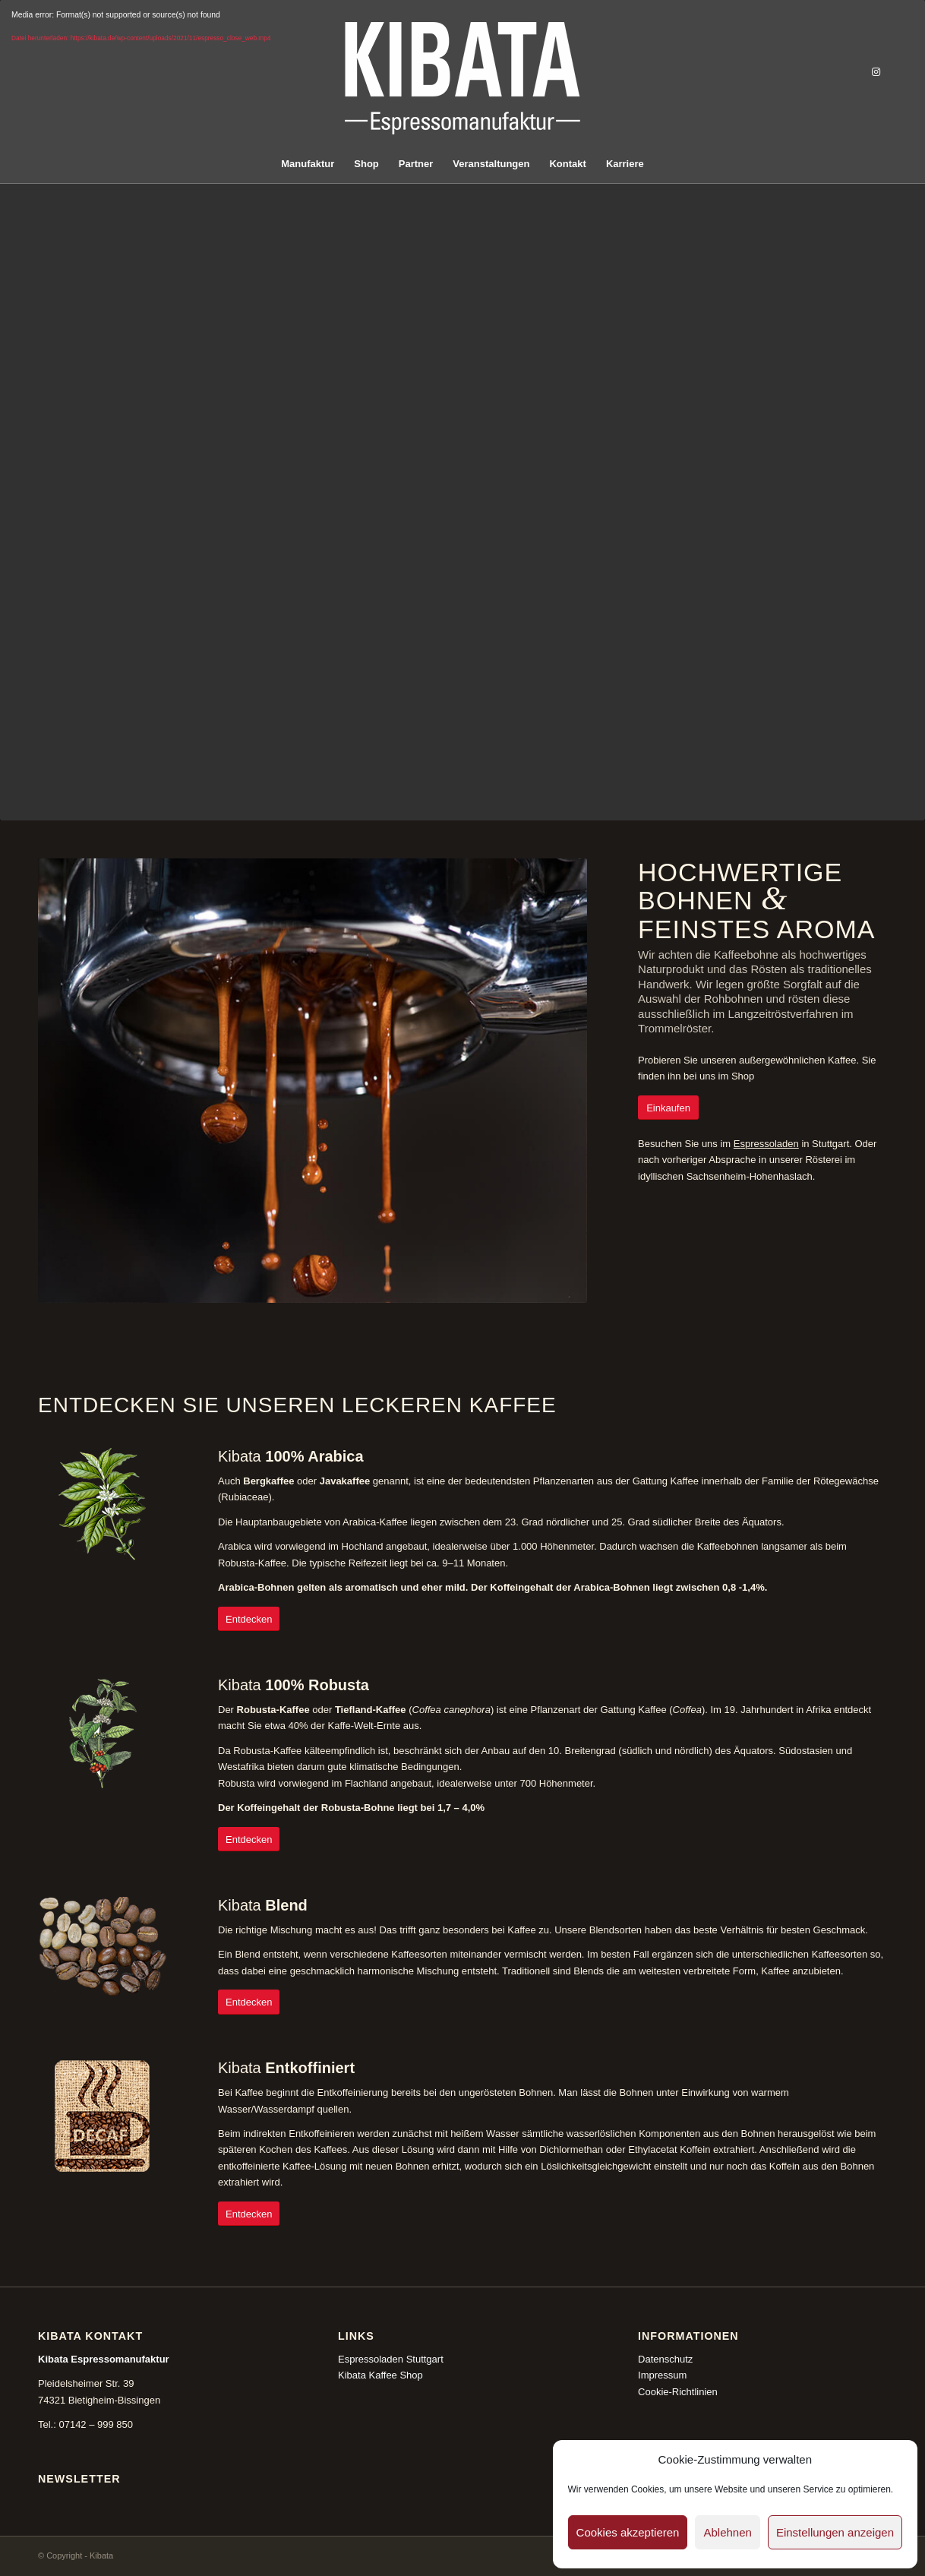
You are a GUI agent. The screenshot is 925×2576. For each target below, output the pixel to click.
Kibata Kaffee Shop (380, 2375)
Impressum (662, 2375)
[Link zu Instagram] (875, 72)
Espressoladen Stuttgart (391, 2359)
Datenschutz (665, 2359)
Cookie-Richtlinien (678, 2391)
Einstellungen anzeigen (835, 2532)
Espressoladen (766, 1143)
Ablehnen (727, 2532)
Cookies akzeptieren (628, 2532)
